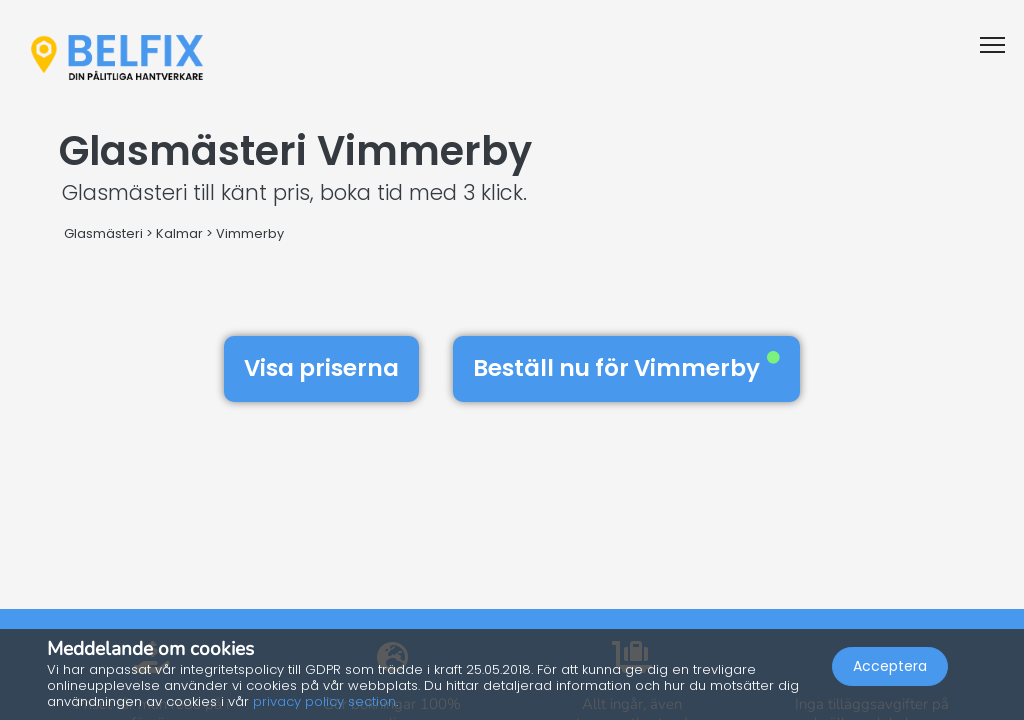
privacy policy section (324, 701)
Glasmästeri (103, 233)
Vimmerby (250, 233)
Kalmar (179, 233)
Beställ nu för (626, 368)
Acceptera (890, 666)
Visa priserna (321, 368)
